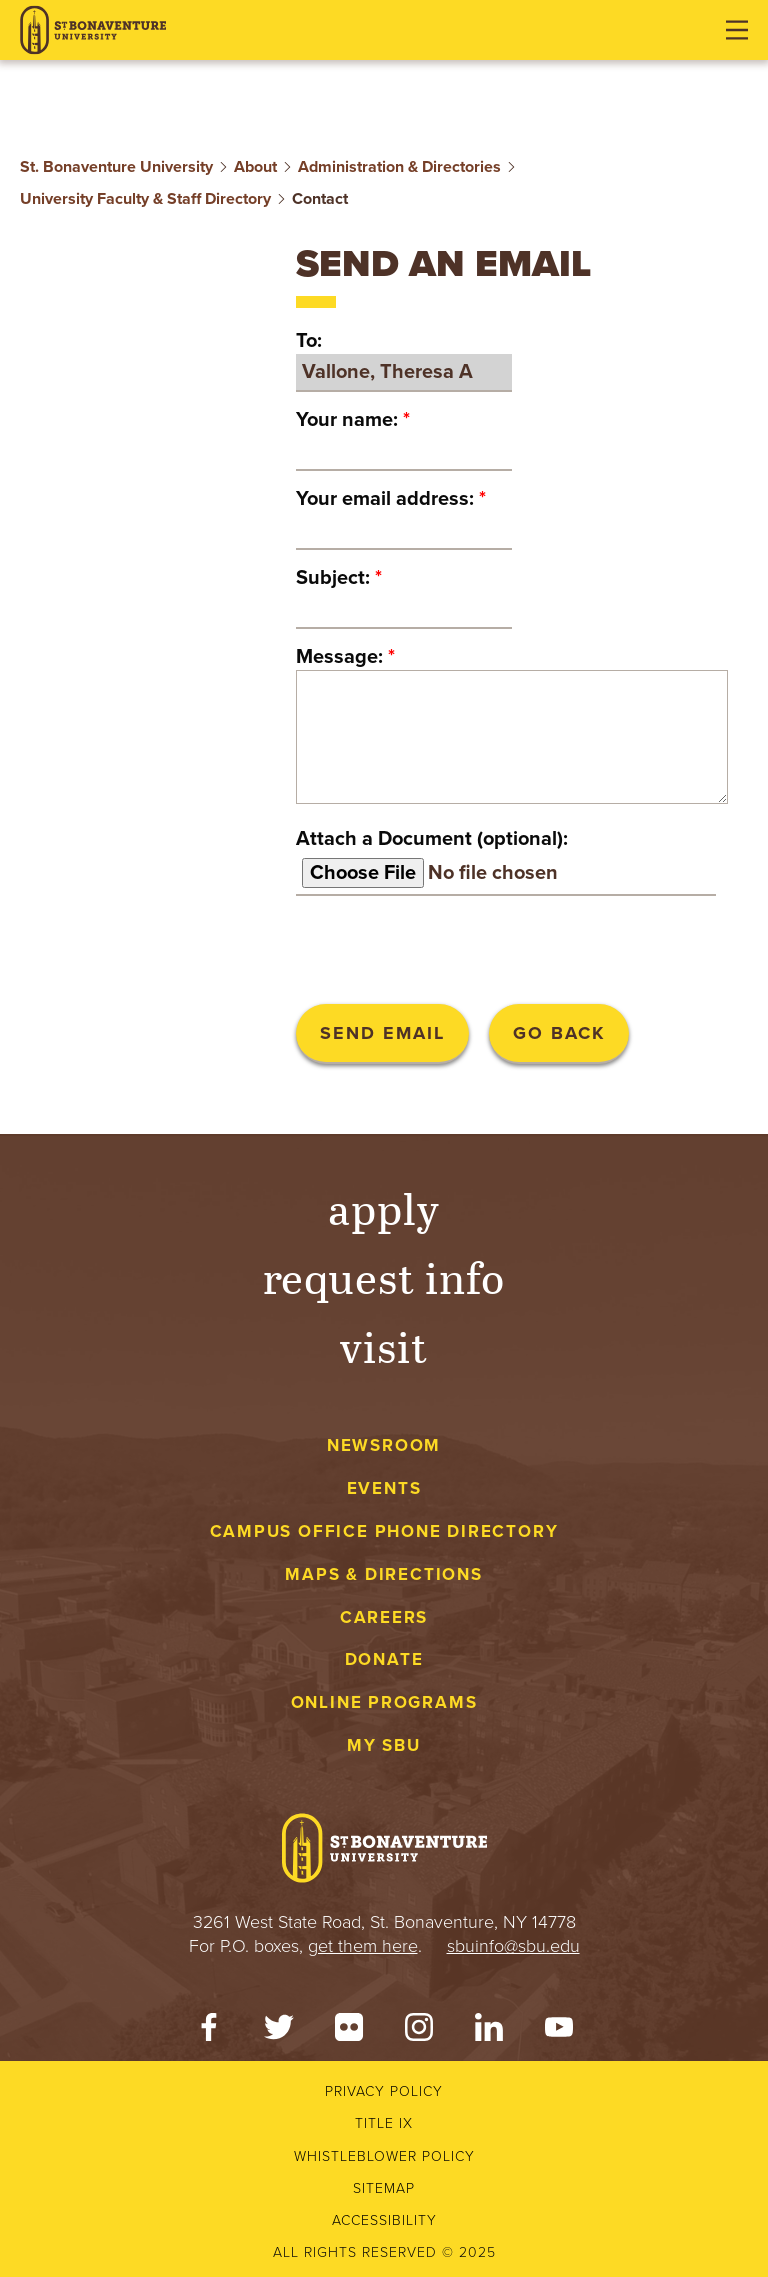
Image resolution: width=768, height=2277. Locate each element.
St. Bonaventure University (116, 167)
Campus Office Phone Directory (384, 1531)
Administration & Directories (399, 167)
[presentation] (448, 950)
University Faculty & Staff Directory (145, 199)
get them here (363, 1946)
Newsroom (384, 1445)
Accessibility (384, 2220)
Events (384, 1488)
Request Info (384, 1276)
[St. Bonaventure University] (93, 30)
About (255, 167)
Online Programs (384, 1702)
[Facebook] (209, 2032)
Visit (384, 1345)
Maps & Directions (383, 1574)
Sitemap (384, 2188)
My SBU (384, 1745)
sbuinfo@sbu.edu (513, 1946)
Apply (384, 1207)
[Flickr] (349, 2032)
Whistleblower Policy (384, 2156)
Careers (384, 1617)
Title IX (384, 2123)
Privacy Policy (384, 2091)
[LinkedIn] (489, 2032)
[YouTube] (559, 2032)
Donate (384, 1659)
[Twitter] (279, 2032)
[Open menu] (737, 30)
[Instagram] (419, 2032)
